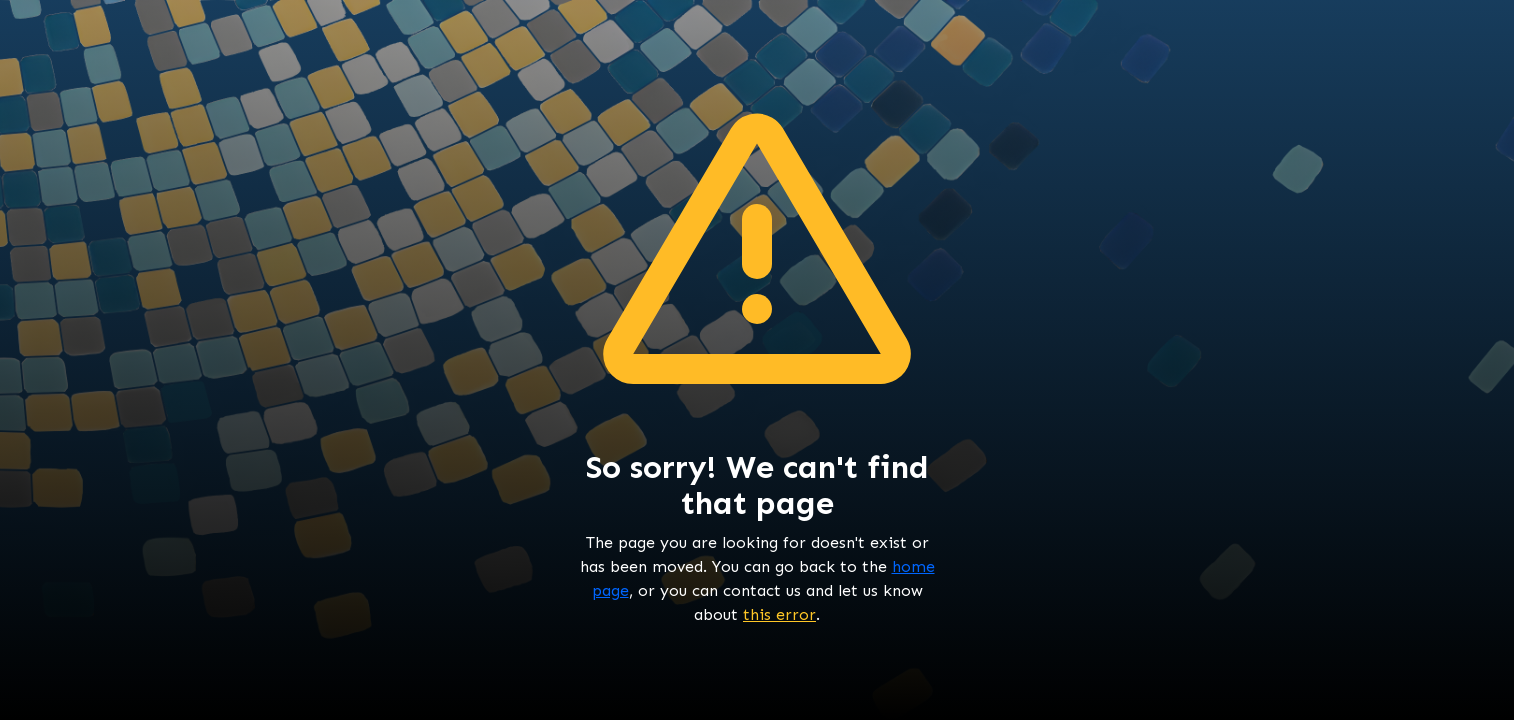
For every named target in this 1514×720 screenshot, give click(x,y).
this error (779, 614)
